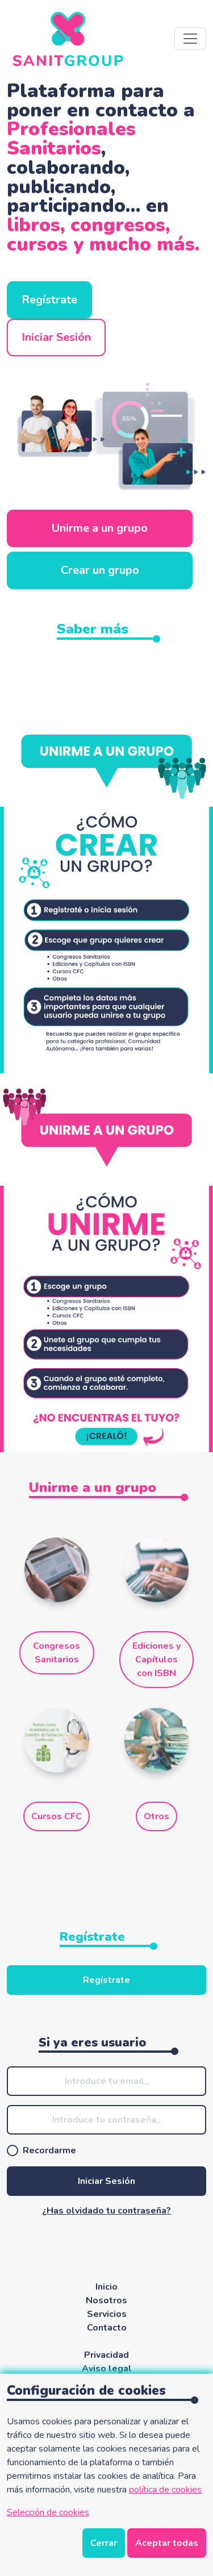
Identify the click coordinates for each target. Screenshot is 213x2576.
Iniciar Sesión (56, 337)
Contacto (107, 2327)
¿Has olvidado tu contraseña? (106, 2210)
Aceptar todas (166, 2543)
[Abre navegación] (190, 38)
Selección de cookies (48, 2512)
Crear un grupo (100, 570)
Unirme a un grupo (100, 528)
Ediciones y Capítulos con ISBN (156, 1659)
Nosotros (106, 2300)
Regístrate (49, 299)
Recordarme (49, 2150)
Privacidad (106, 2355)
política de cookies (165, 2489)
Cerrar (103, 2543)
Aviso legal (107, 2368)
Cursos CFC (56, 1816)
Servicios (107, 2314)
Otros (156, 1816)
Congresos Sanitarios (56, 1653)
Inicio (106, 2287)
